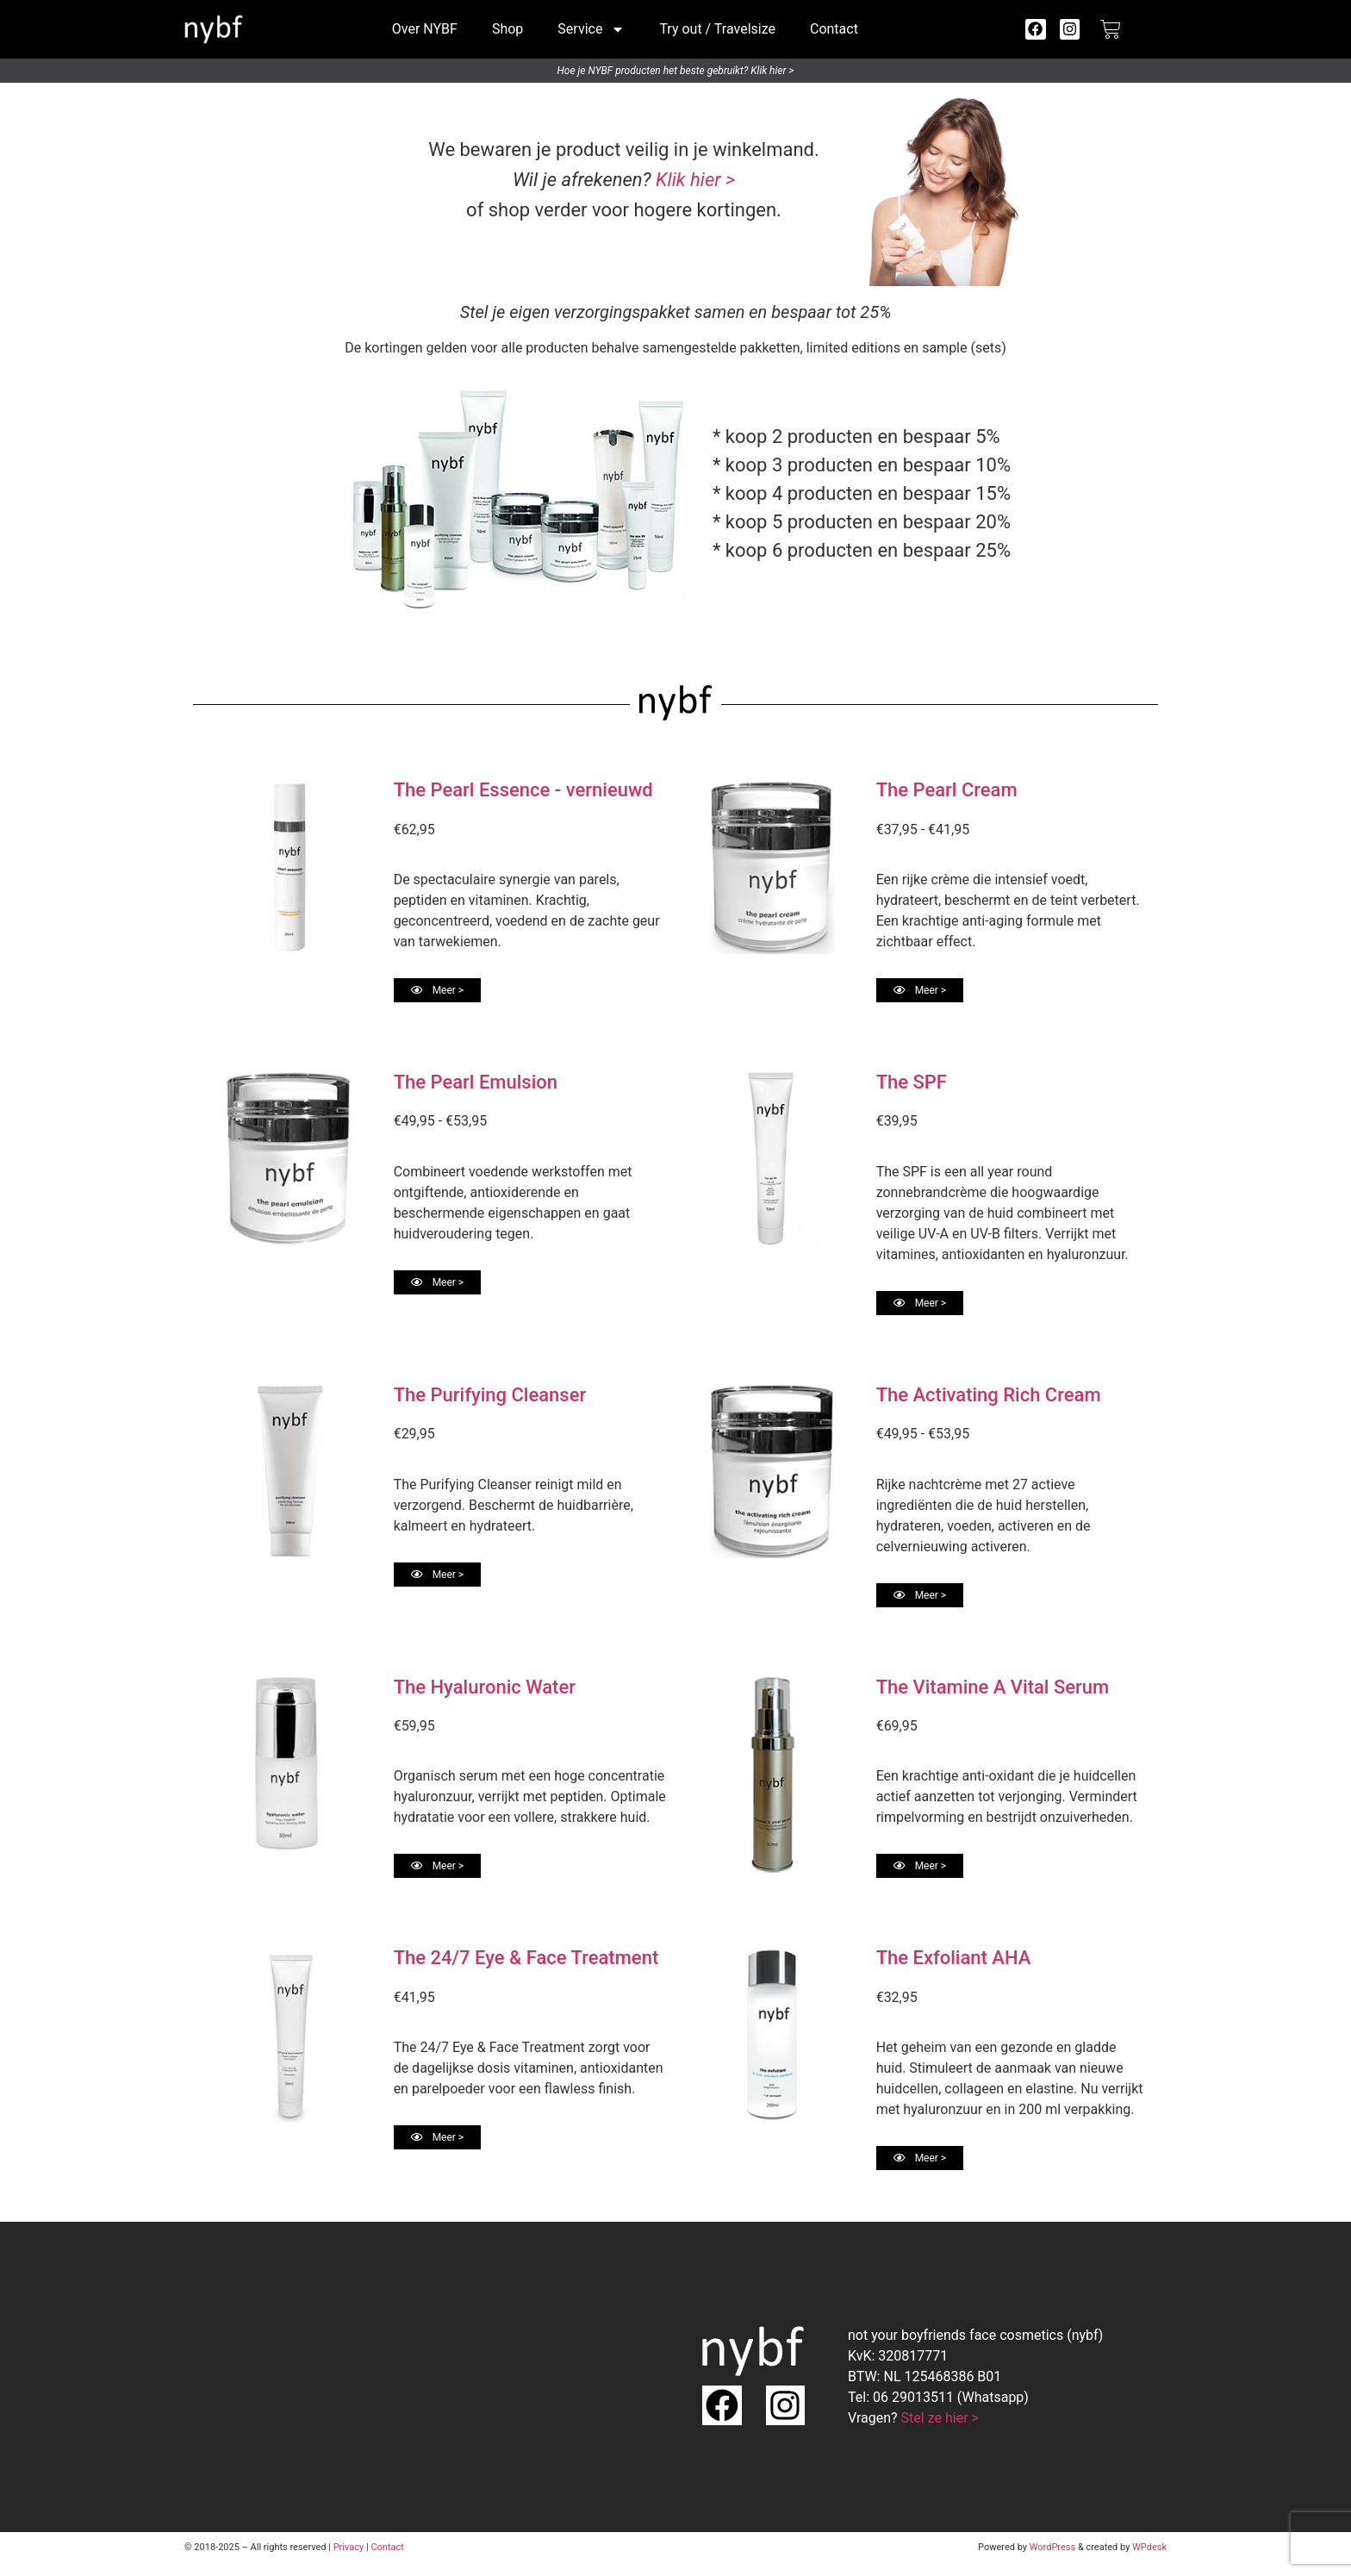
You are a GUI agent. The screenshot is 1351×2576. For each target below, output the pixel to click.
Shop (507, 29)
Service (591, 29)
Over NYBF (425, 29)
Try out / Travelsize (717, 29)
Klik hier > (695, 179)
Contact (834, 29)
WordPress (1052, 2547)
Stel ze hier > (940, 2418)
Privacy (348, 2547)
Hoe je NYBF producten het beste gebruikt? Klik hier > (675, 71)
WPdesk (1149, 2547)
